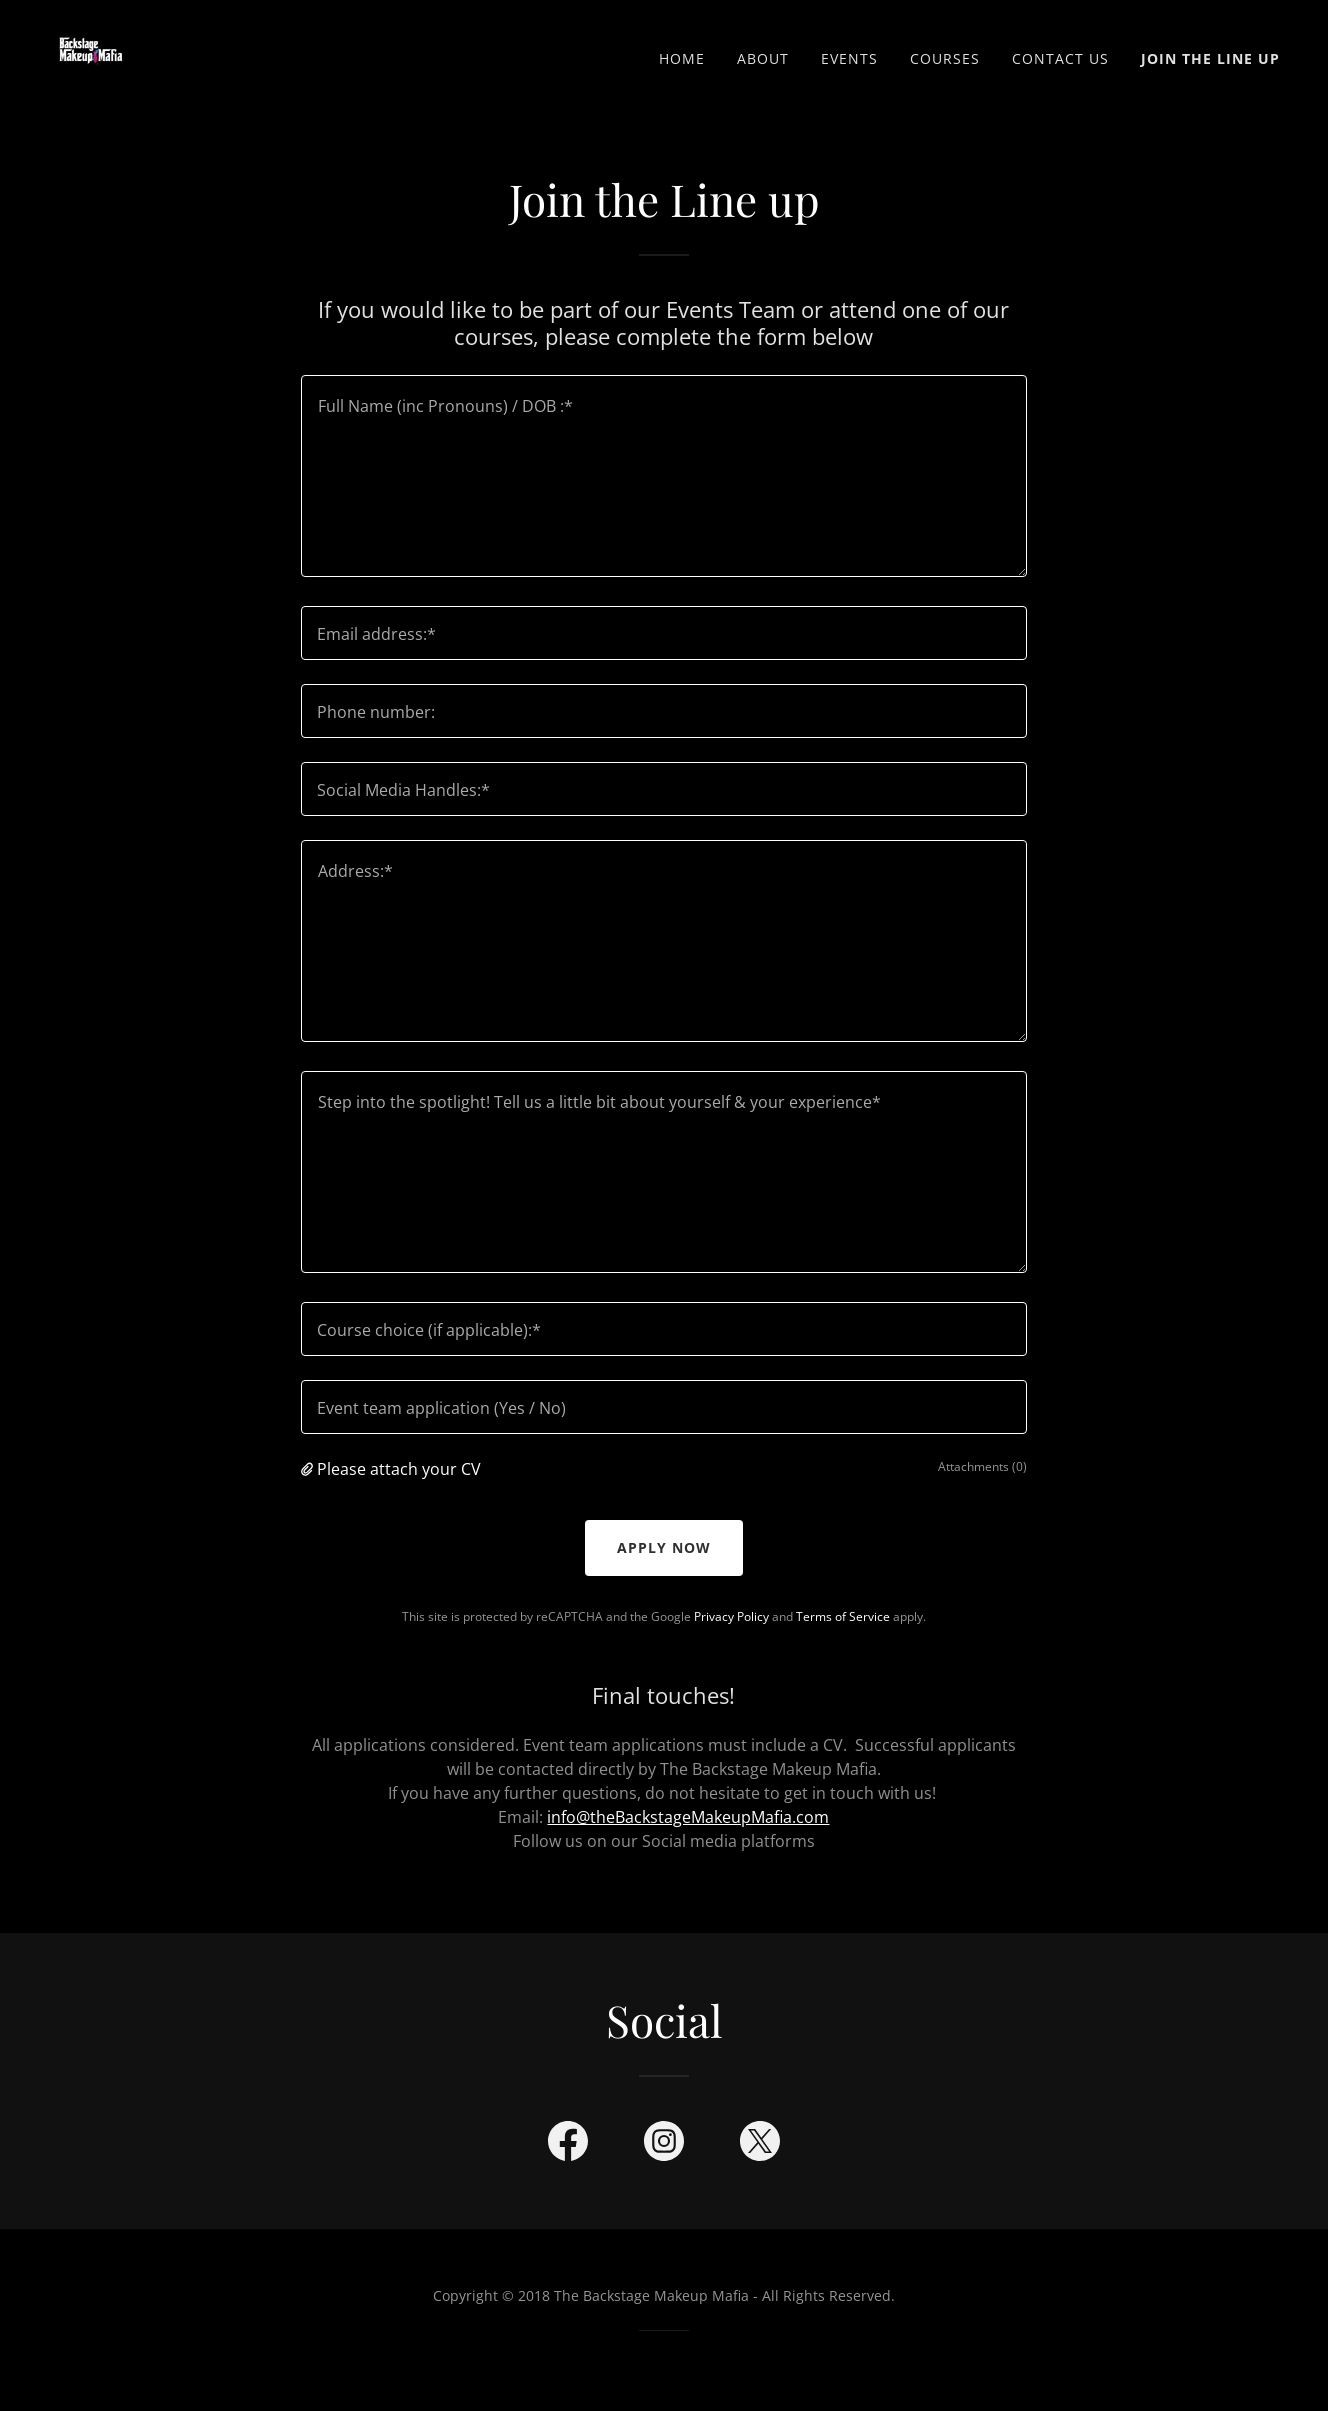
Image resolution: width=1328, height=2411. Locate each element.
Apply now (664, 1547)
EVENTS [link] (849, 58)
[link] (90, 54)
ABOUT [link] (763, 58)
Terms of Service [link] (843, 1616)
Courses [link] (945, 58)
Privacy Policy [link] (731, 1616)
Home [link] (682, 58)
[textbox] (663, 476)
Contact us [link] (1060, 58)
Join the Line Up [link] (1210, 58)
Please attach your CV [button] (399, 1469)
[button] (309, 1469)
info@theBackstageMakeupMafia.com (688, 1817)
